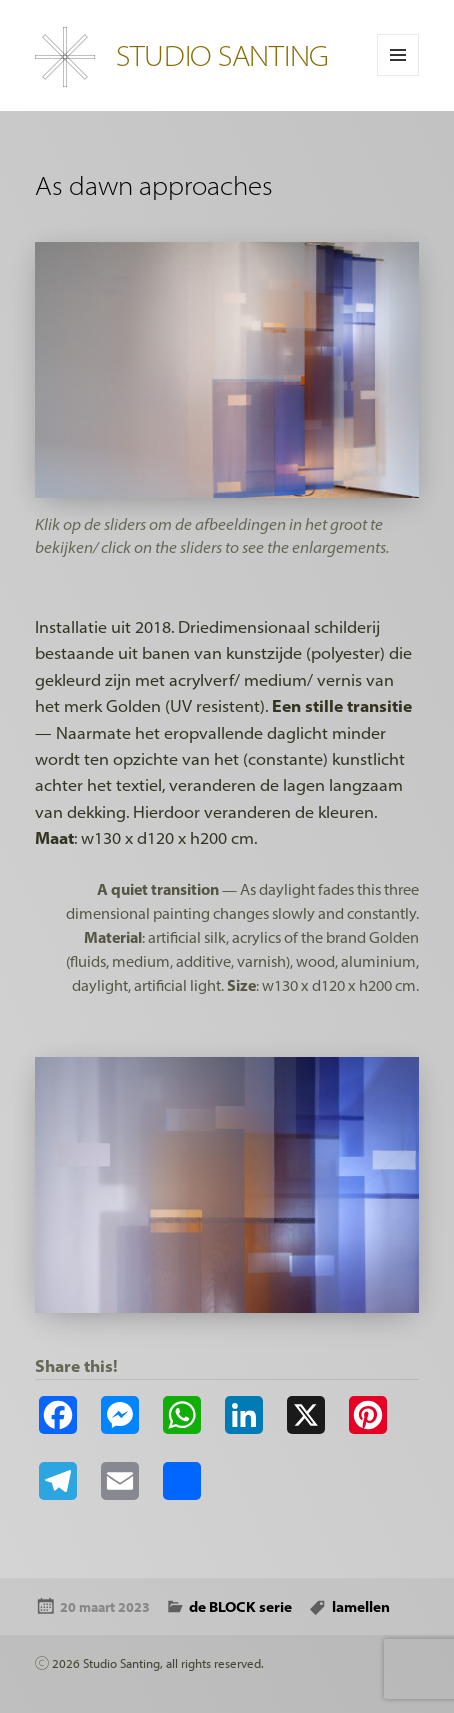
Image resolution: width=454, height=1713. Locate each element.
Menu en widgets (398, 75)
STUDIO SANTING (222, 55)
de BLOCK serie (240, 1606)
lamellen (361, 1606)
